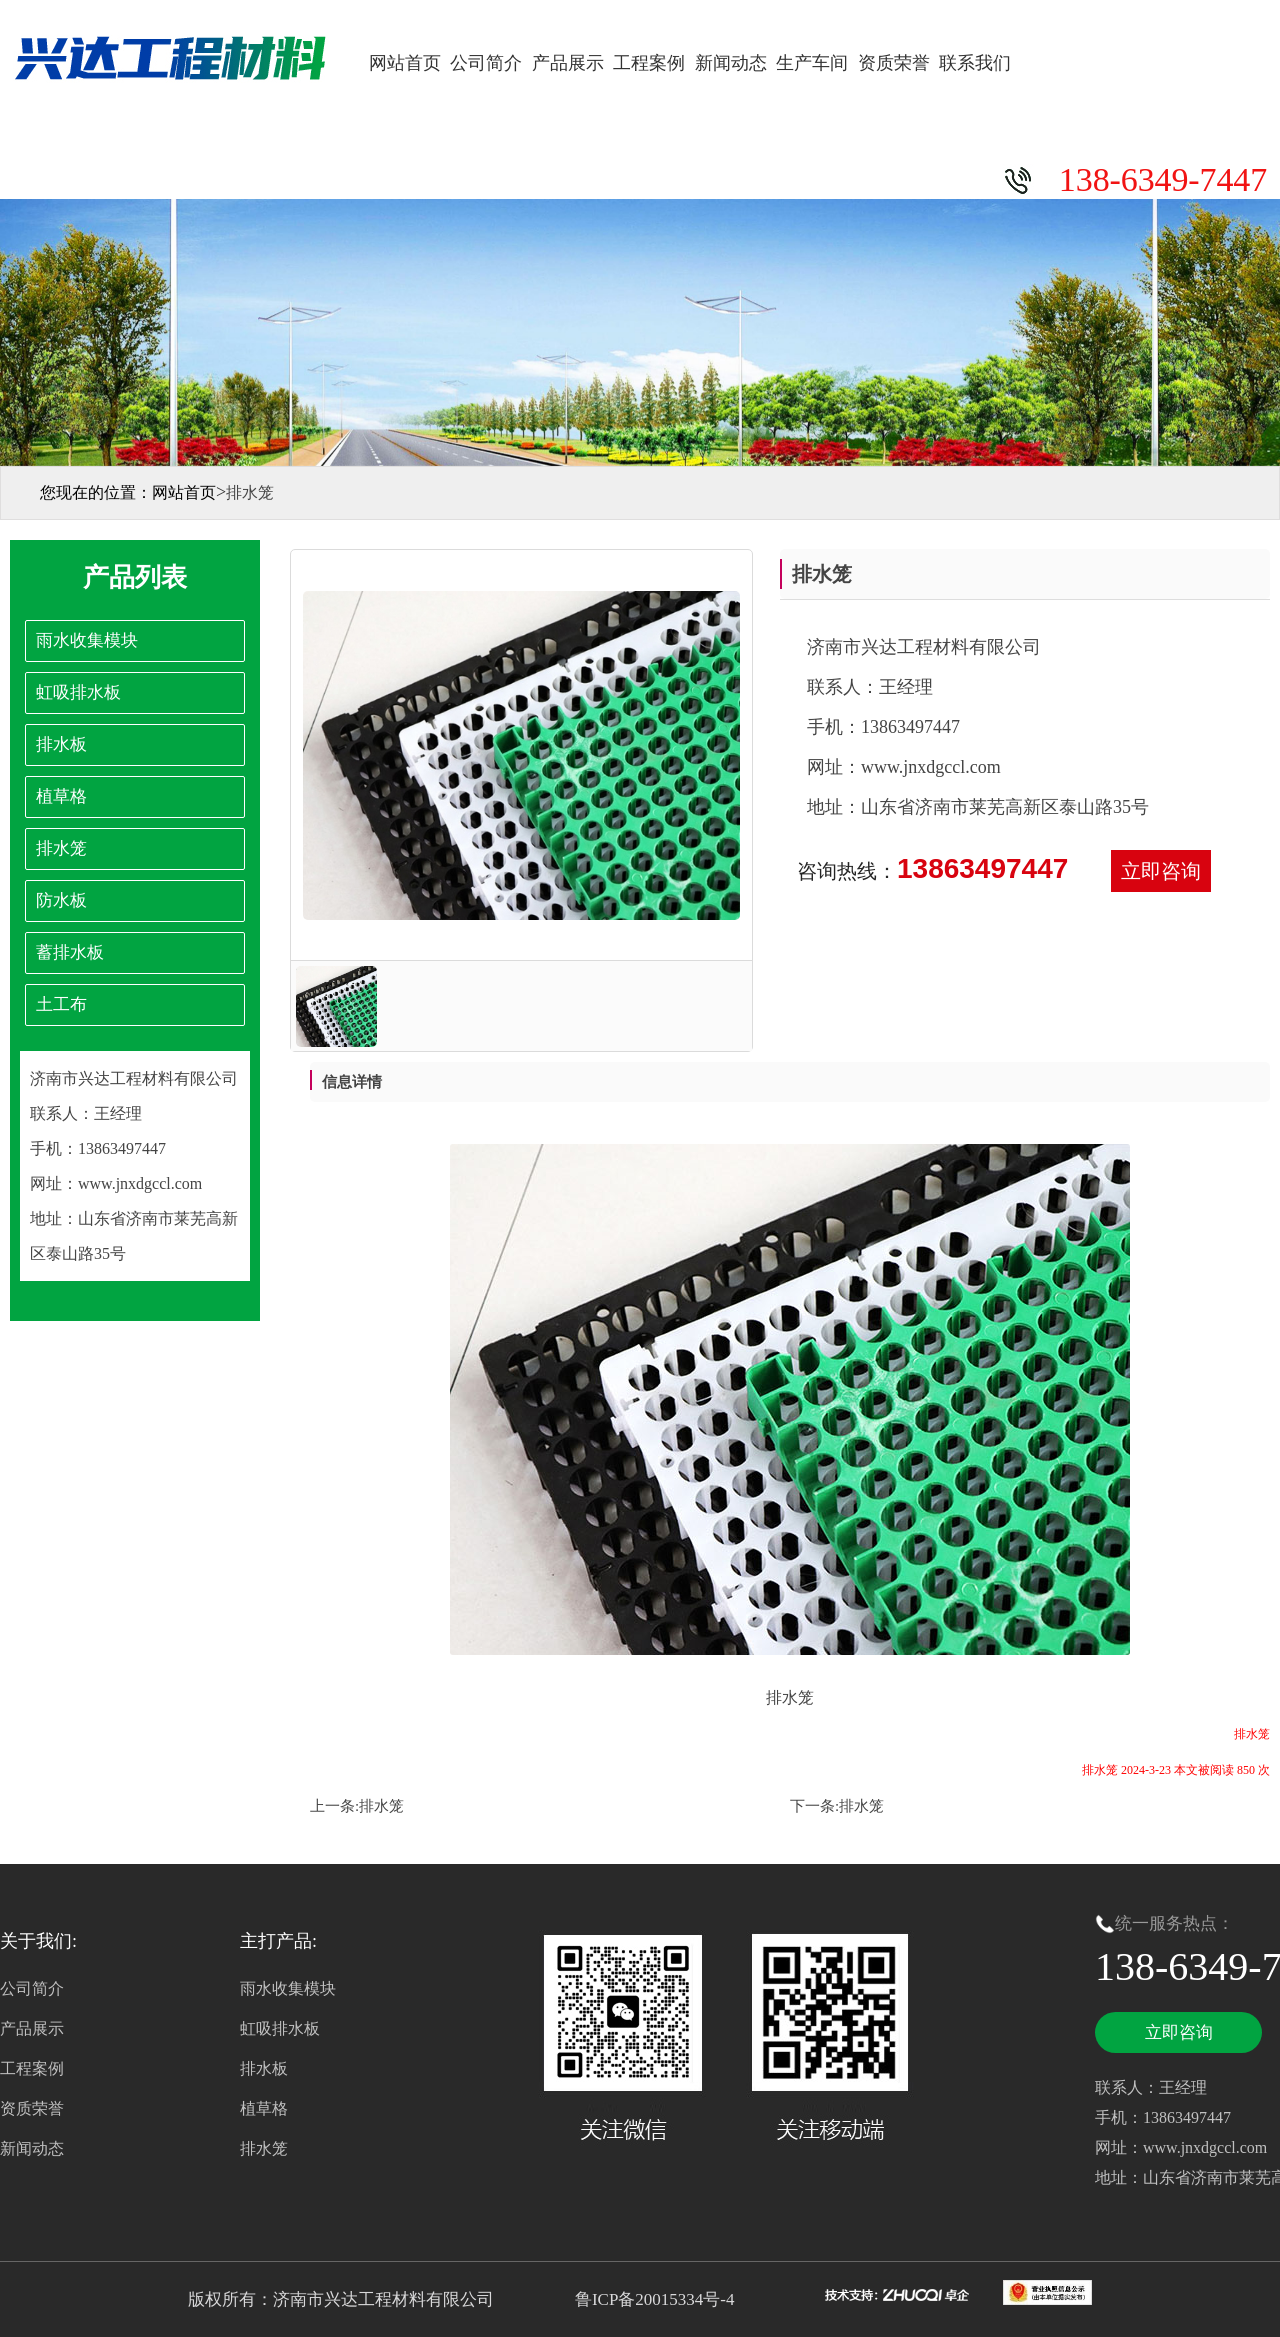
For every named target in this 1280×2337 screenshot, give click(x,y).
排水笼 (381, 1806)
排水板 (264, 2068)
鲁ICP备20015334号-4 (653, 2299)
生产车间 (812, 63)
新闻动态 (731, 63)
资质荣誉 (894, 63)
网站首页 (405, 63)
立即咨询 (1161, 871)
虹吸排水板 (280, 2028)
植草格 (264, 2108)
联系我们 (975, 63)
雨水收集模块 (288, 1988)
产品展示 (568, 63)
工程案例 (649, 63)
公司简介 (486, 63)
